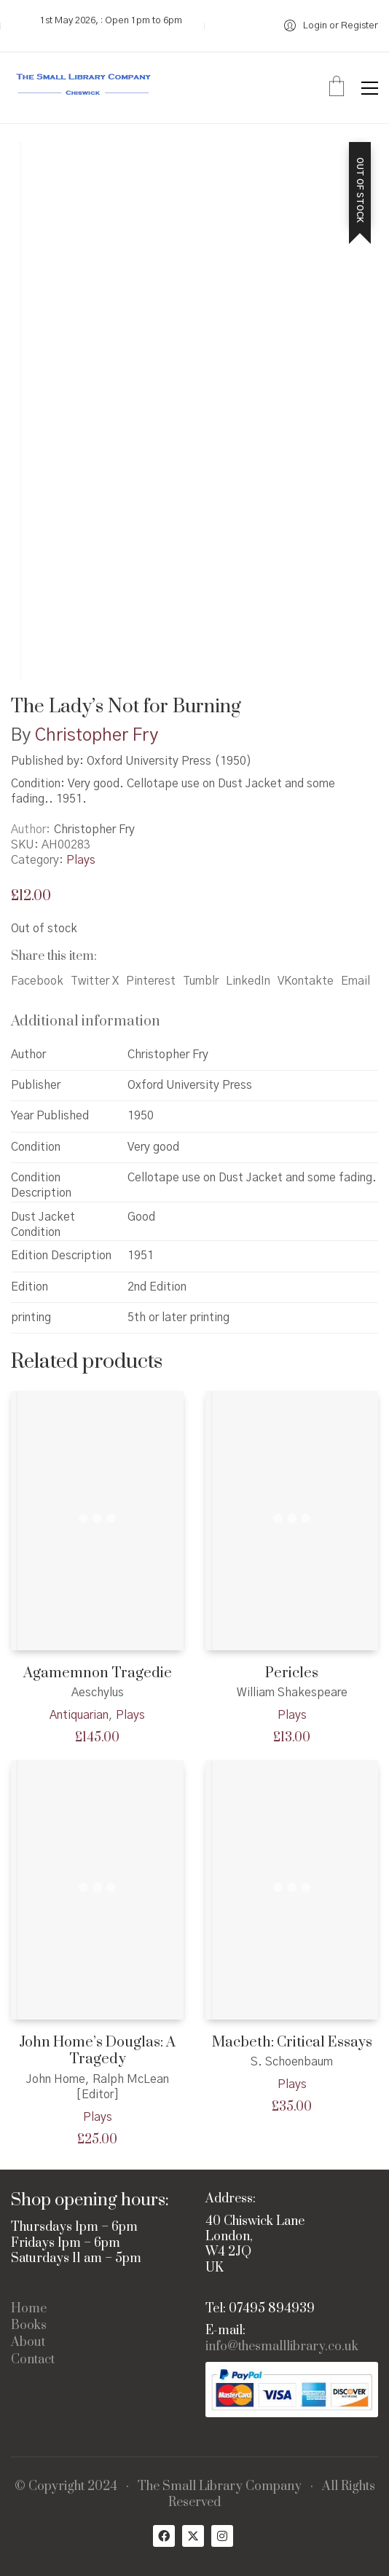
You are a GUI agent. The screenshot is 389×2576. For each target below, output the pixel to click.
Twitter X (95, 981)
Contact (33, 2360)
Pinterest (151, 981)
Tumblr (201, 981)
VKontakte (306, 981)
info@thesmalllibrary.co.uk (281, 2347)
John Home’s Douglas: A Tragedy (97, 2051)
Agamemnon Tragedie (97, 1673)
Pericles (291, 1673)
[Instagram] (222, 2536)
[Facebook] (164, 2536)
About (28, 2342)
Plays (80, 860)
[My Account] (331, 26)
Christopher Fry (96, 735)
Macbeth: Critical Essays (292, 2042)
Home (29, 2309)
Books (29, 2325)
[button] (369, 88)
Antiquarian (79, 1715)
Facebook (37, 981)
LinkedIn (248, 981)
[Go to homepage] (84, 88)
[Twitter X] (193, 2536)
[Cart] (336, 88)
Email (355, 981)
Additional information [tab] (85, 1021)
